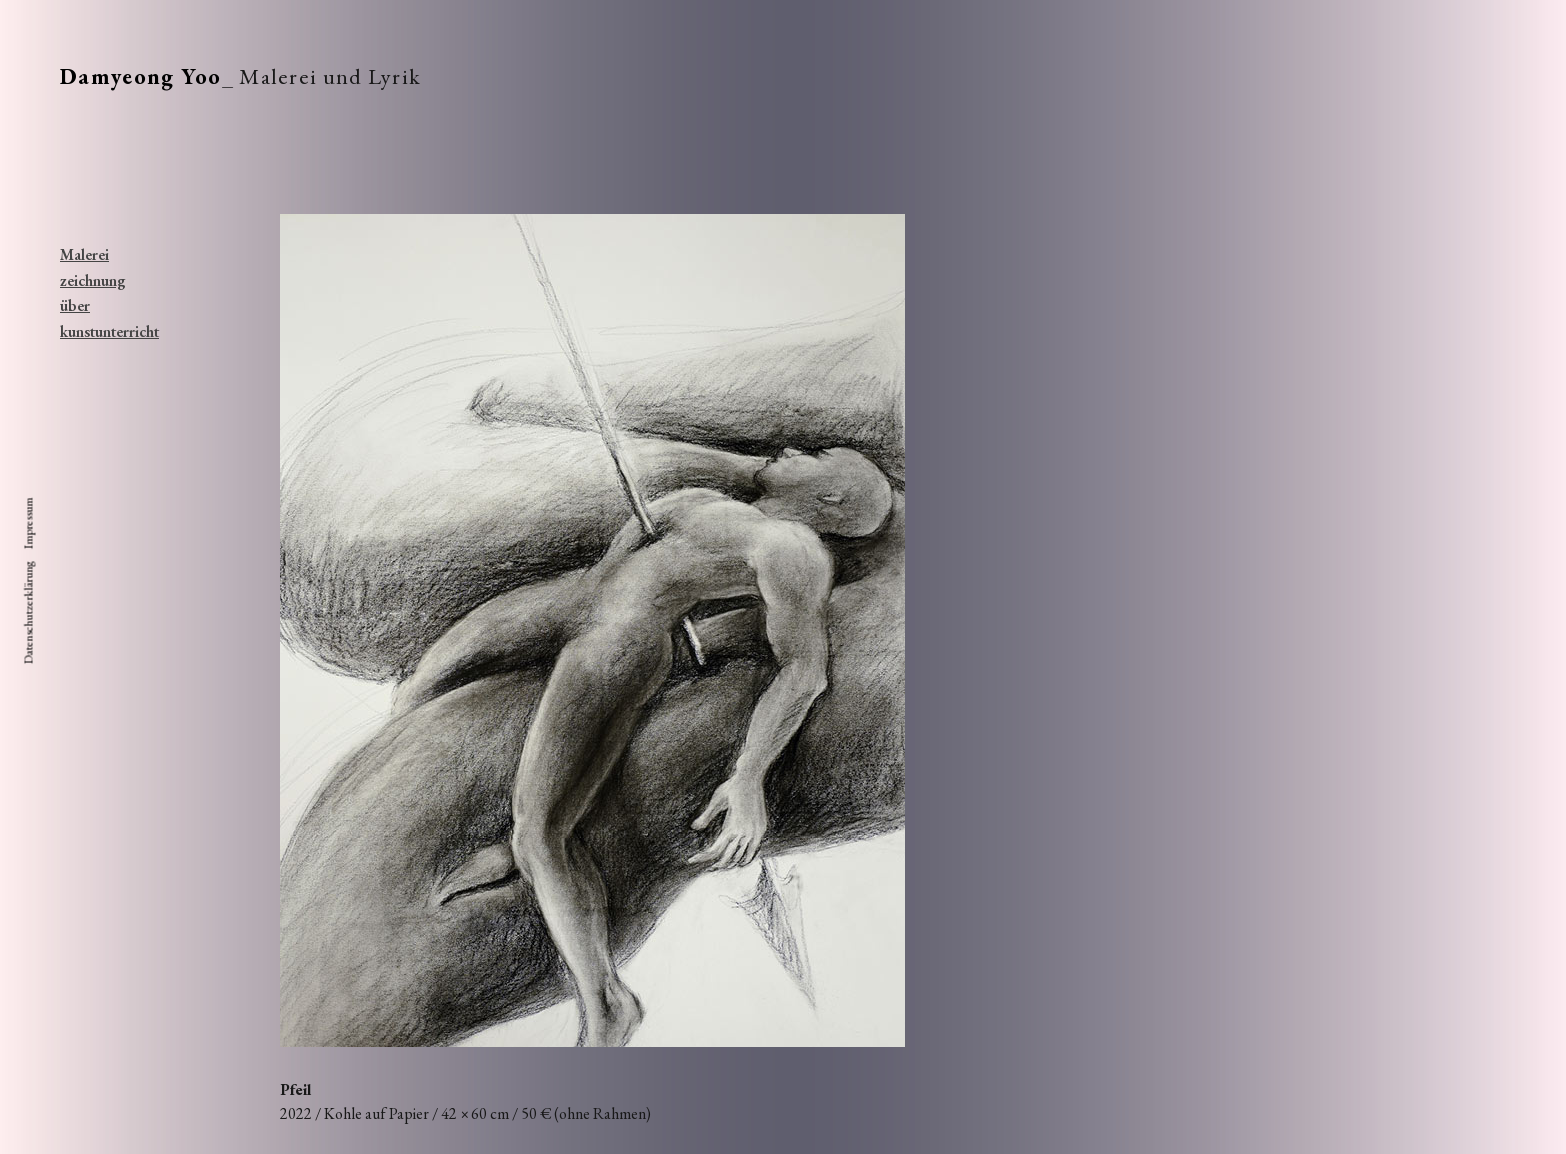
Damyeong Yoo (141, 76)
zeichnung (93, 280)
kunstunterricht (95, 331)
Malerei (84, 254)
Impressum (29, 524)
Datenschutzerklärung (29, 613)
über (75, 305)
